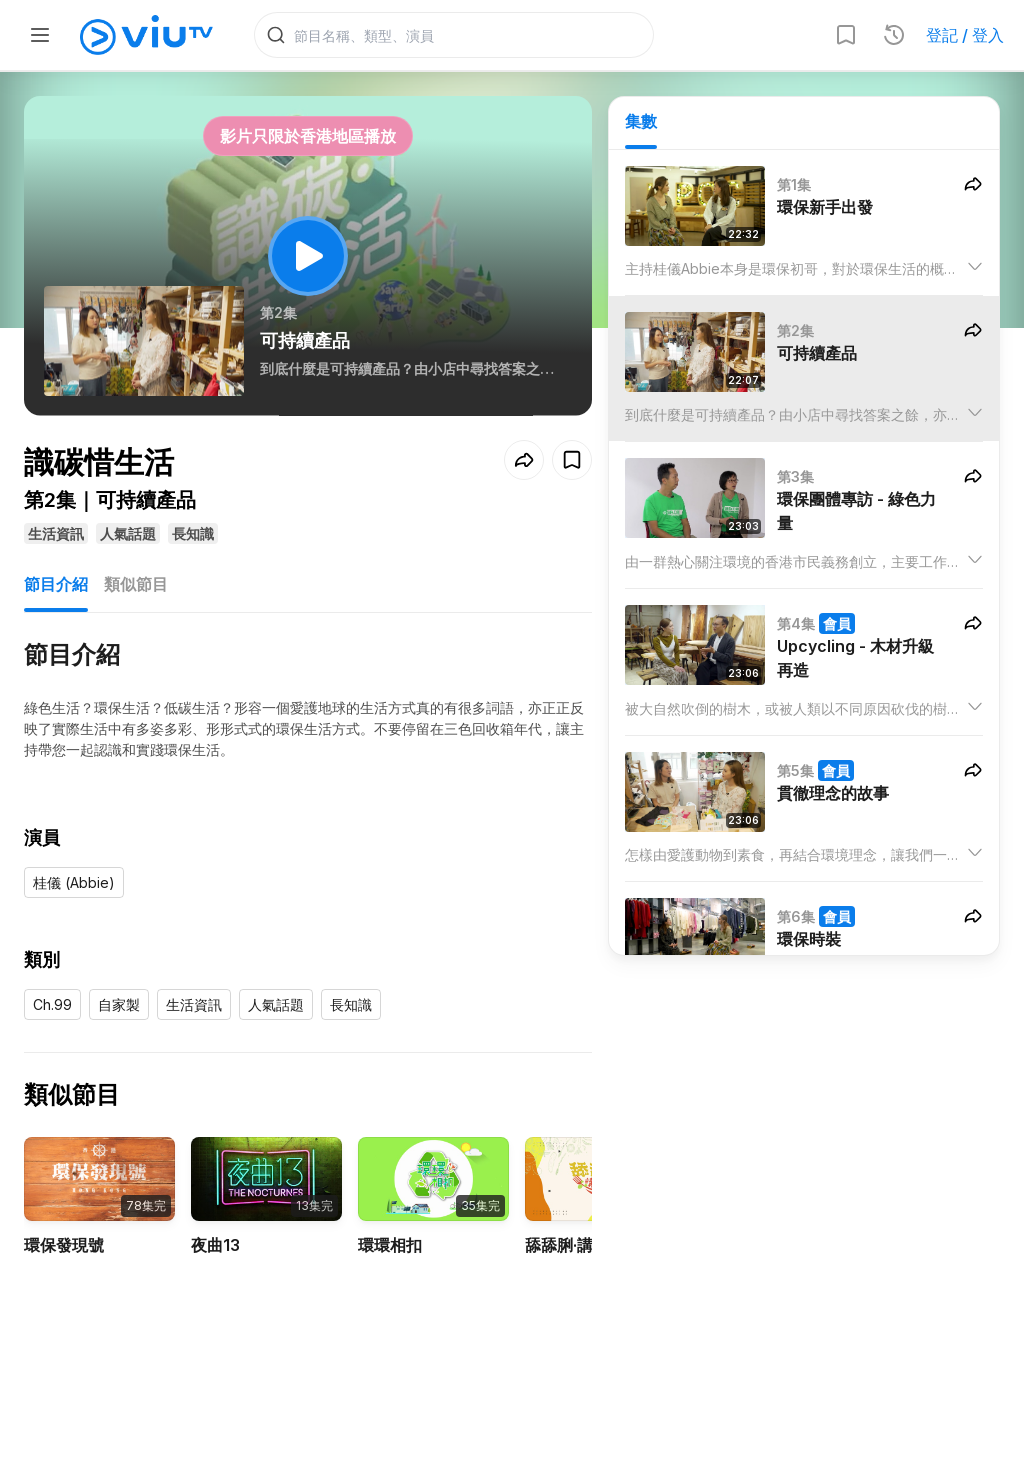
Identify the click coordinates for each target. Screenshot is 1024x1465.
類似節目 (136, 584)
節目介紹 (56, 584)
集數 (641, 121)
